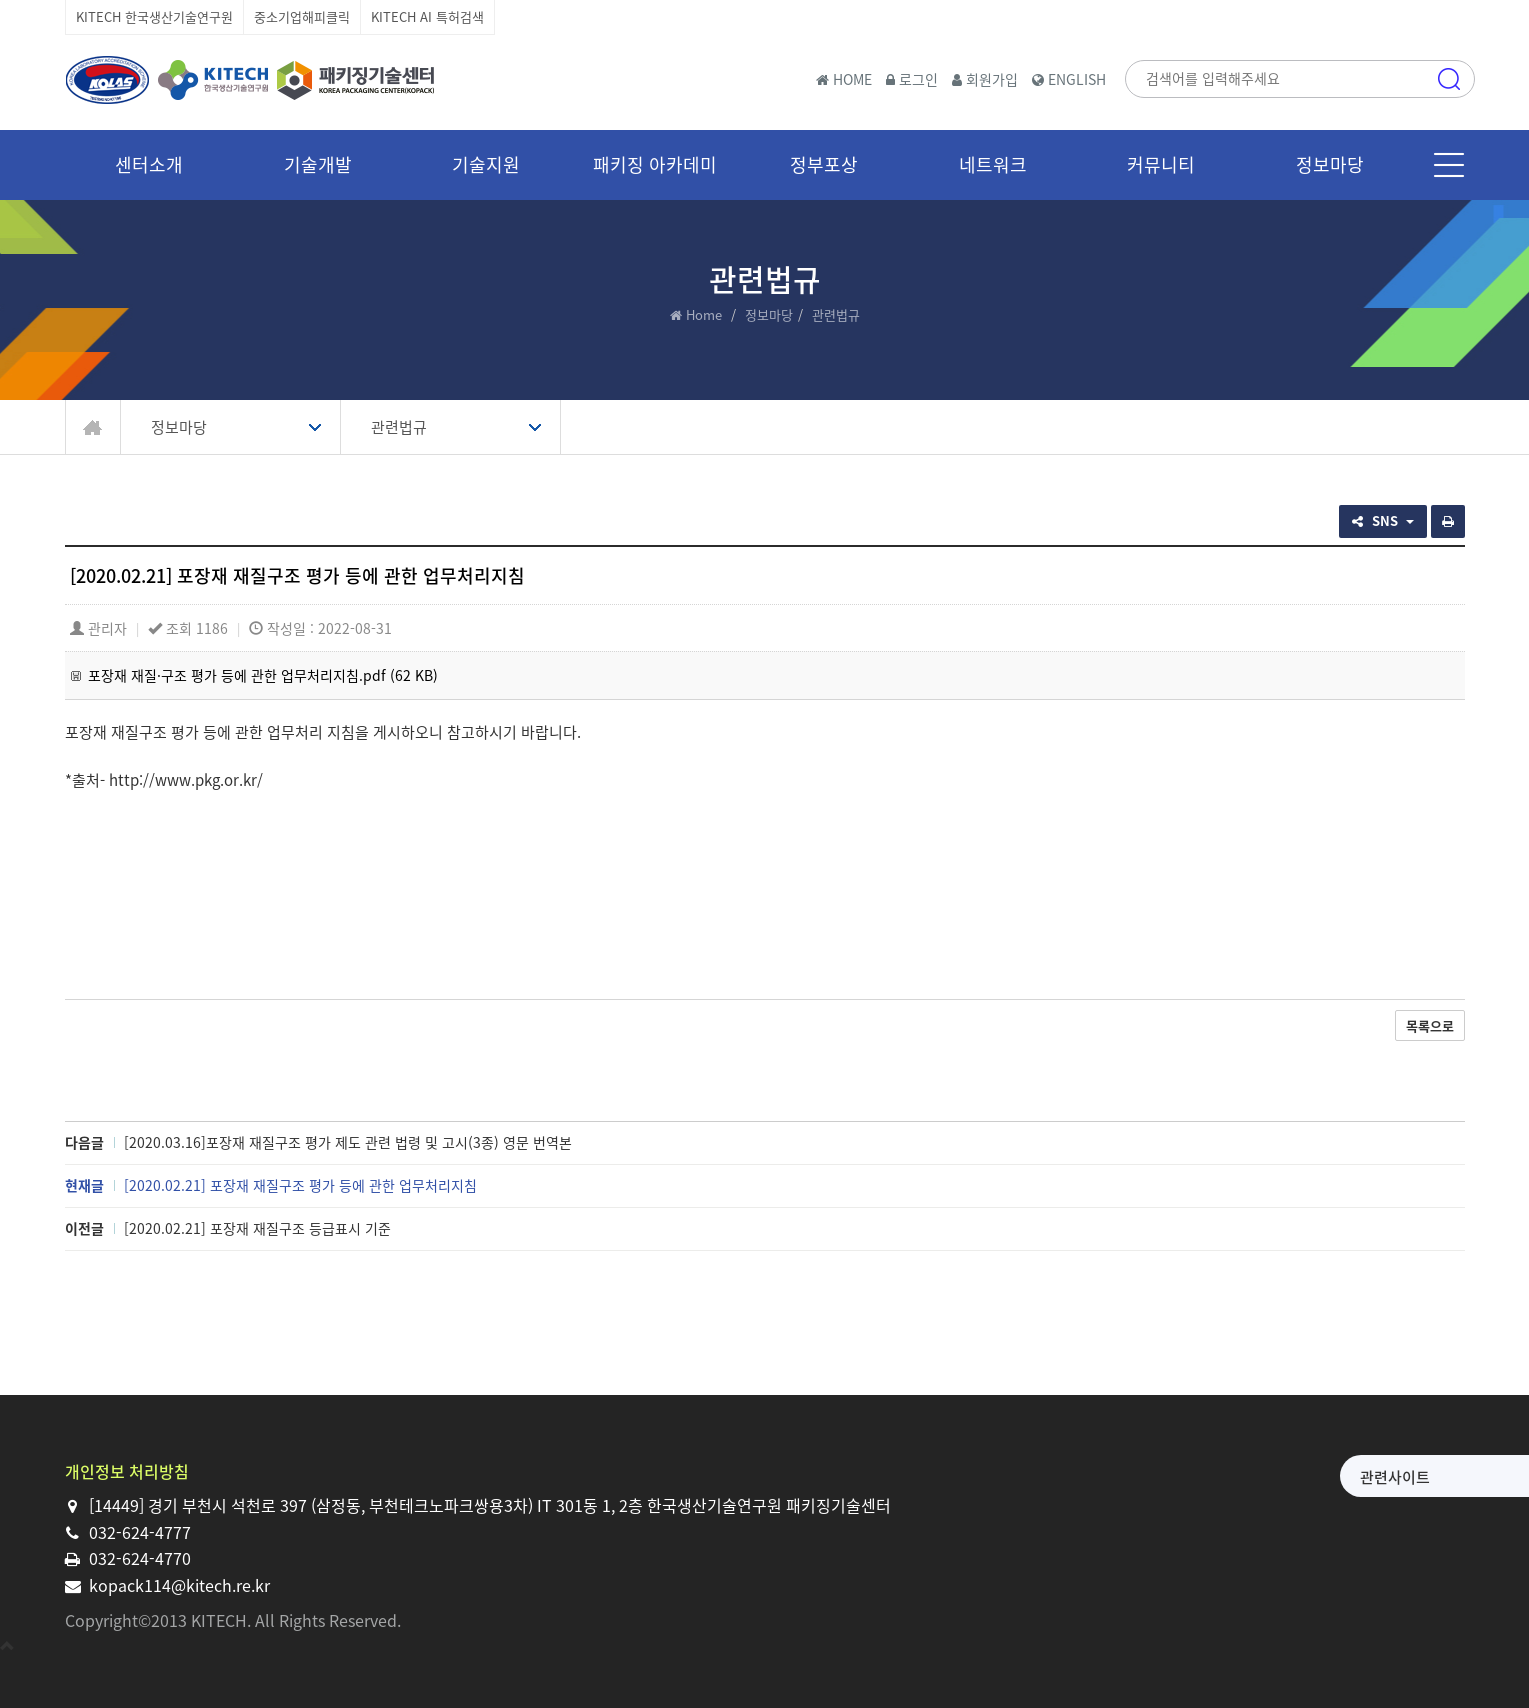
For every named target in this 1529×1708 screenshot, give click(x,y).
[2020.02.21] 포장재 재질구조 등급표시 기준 (257, 1228)
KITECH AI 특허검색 (427, 16)
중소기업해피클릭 (302, 16)
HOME (844, 79)
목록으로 (1430, 1025)
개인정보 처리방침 (127, 1471)
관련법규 (399, 427)
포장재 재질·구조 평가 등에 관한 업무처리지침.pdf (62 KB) (263, 675)
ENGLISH (1069, 79)
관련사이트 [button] (1239, 1477)
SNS (1383, 520)
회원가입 (985, 79)
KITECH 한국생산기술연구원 (154, 16)
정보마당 (769, 314)
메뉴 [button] (1449, 165)
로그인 (912, 79)
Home (704, 314)
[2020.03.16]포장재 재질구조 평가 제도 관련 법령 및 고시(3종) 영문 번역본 (348, 1142)
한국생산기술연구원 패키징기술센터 (250, 80)
